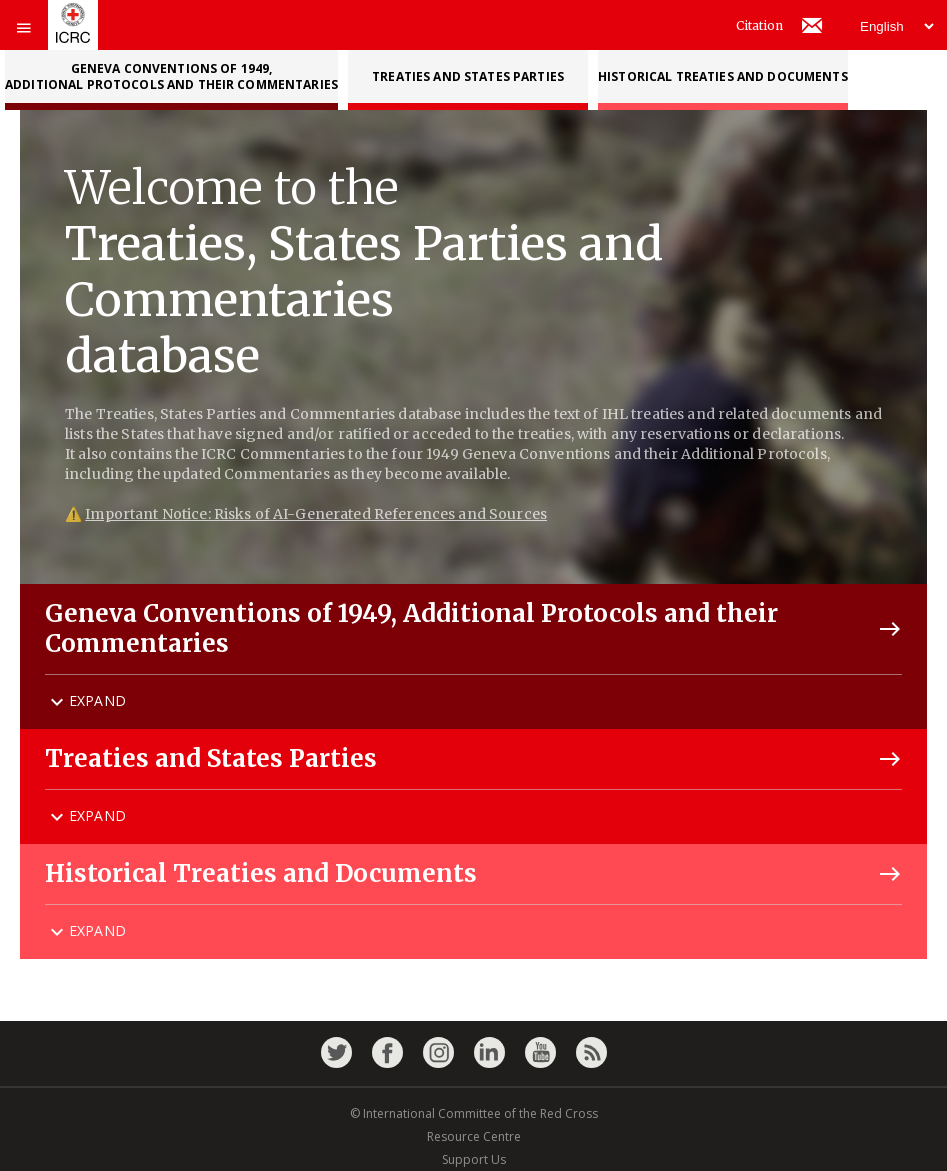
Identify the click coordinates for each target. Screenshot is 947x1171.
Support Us (474, 1159)
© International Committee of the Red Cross (474, 1113)
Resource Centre (474, 1136)
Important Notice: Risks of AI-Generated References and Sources (316, 514)
